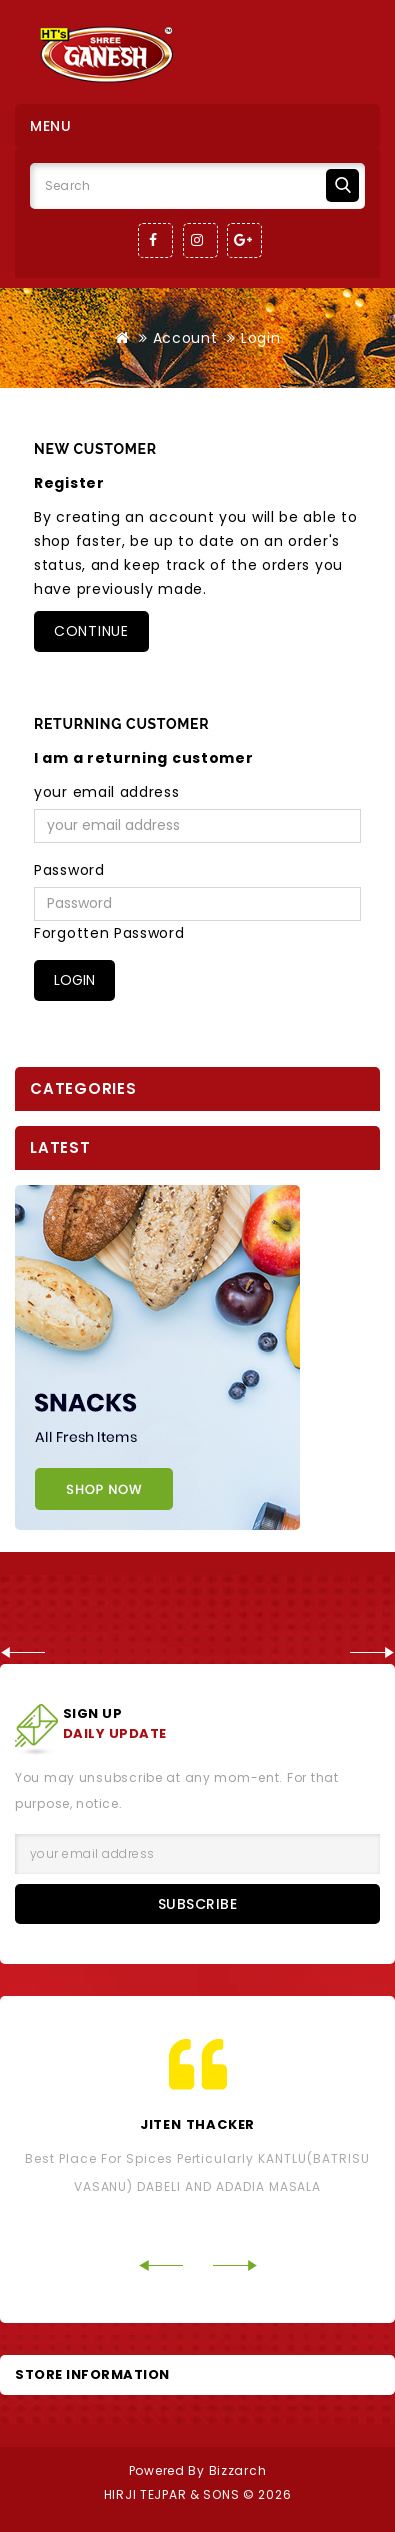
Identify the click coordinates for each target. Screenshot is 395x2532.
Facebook (155, 240)
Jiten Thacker (197, 2124)
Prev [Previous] (22, 1652)
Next (372, 1652)
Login (261, 338)
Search (342, 185)
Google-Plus (244, 240)
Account (185, 338)
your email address (107, 792)
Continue (91, 631)
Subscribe (198, 1904)
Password (69, 870)
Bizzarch (238, 2470)
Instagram (200, 240)
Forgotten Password (109, 933)
